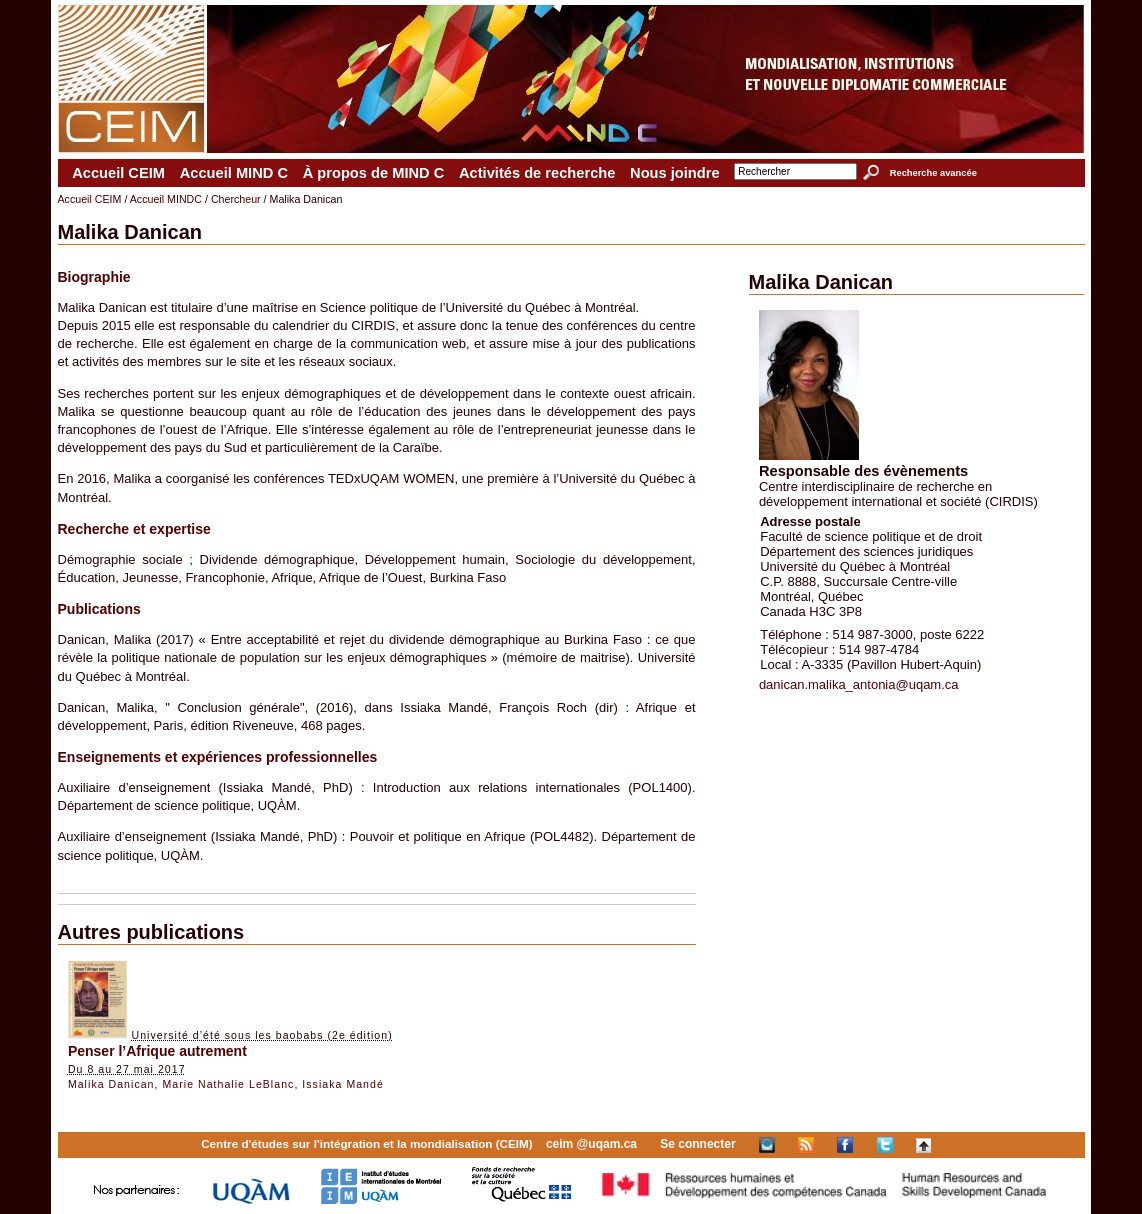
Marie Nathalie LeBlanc (228, 1084)
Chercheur (236, 199)
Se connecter (697, 1144)
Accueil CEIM (118, 173)
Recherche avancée (933, 173)
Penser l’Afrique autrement (157, 1051)
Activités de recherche (537, 173)
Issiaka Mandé (343, 1084)
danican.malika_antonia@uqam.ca (859, 684)
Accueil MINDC (166, 199)
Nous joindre (675, 173)
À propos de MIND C (374, 173)
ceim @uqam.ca (591, 1144)
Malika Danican (111, 1084)
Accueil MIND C (234, 173)
